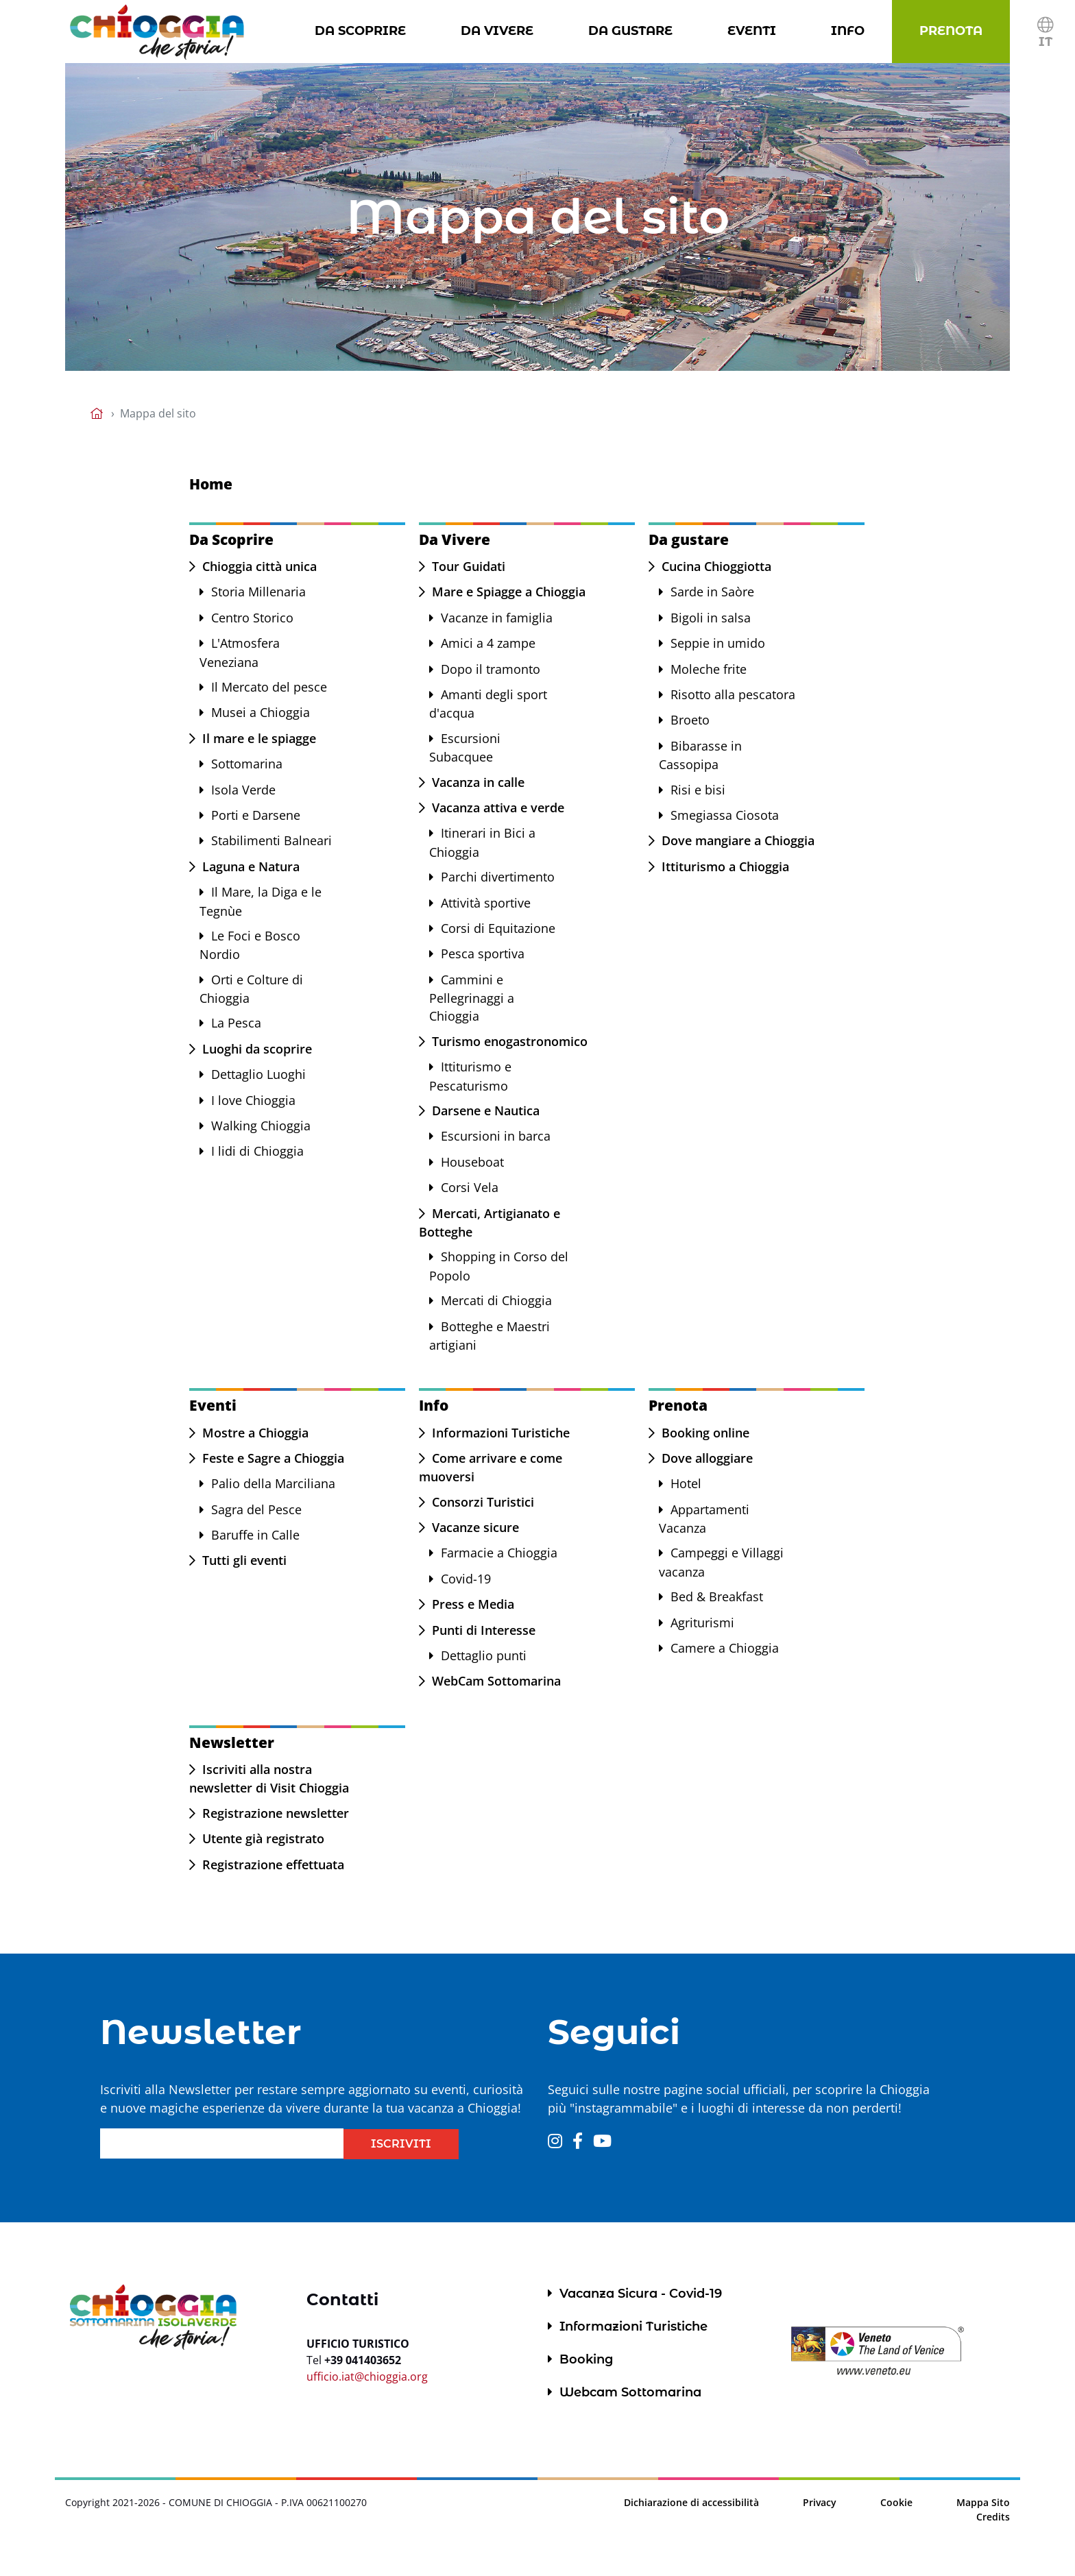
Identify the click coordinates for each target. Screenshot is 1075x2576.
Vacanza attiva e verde (498, 807)
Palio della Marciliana (273, 1483)
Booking (586, 2359)
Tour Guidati (468, 566)
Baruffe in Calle (255, 1535)
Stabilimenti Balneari (271, 840)
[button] (1045, 32)
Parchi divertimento (498, 876)
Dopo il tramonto (490, 669)
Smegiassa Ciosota (725, 815)
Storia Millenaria (258, 591)
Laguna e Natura (251, 866)
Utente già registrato (263, 1838)
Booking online (705, 1432)
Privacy (819, 2502)
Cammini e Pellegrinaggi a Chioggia (471, 998)
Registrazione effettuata (273, 1864)
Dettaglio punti (484, 1655)
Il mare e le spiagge (259, 738)
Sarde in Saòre (712, 591)
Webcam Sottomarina (630, 2392)
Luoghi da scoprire (257, 1049)
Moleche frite (709, 669)
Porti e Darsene (255, 815)
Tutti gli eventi (244, 1560)
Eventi (754, 29)
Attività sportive (486, 903)
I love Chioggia (253, 1100)
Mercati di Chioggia (496, 1300)
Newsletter (231, 1742)
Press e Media (473, 1604)
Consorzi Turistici (483, 1502)
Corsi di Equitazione (498, 928)
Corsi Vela (469, 1187)
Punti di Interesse (483, 1630)
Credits (993, 2516)
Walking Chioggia (261, 1125)
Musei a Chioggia (260, 712)
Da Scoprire (363, 29)
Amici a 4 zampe (488, 643)
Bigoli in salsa (711, 617)
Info (850, 29)
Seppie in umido (718, 643)
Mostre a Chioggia (255, 1432)
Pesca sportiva (482, 953)
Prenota (953, 29)
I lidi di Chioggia (257, 1151)
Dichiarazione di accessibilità (691, 2502)
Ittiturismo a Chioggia (725, 866)
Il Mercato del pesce (269, 687)
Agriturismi (702, 1622)
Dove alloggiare (707, 1458)
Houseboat (472, 1162)
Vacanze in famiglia (497, 617)
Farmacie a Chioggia (499, 1552)
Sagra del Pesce (256, 1509)
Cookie (896, 2502)
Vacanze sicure (475, 1527)
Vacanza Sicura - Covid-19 (640, 2293)
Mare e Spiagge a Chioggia (508, 591)
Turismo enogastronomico (510, 1041)
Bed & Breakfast (717, 1596)
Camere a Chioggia (725, 1648)
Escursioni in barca (496, 1136)
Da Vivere (500, 29)
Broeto (690, 720)
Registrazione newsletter (275, 1813)
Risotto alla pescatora (733, 694)
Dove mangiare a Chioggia (738, 840)
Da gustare (633, 29)
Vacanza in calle (478, 782)
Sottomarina (246, 763)
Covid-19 (466, 1578)
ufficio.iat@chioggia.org (367, 2376)
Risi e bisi (698, 789)
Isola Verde (243, 789)
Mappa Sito (983, 2502)
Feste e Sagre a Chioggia (273, 1458)
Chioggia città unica (259, 566)
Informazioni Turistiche (501, 1432)
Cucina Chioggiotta (716, 566)
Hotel (686, 1483)
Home (210, 484)
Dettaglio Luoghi (258, 1074)
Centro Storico (252, 617)
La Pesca (236, 1022)
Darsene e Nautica (486, 1110)
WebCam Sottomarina (496, 1681)
